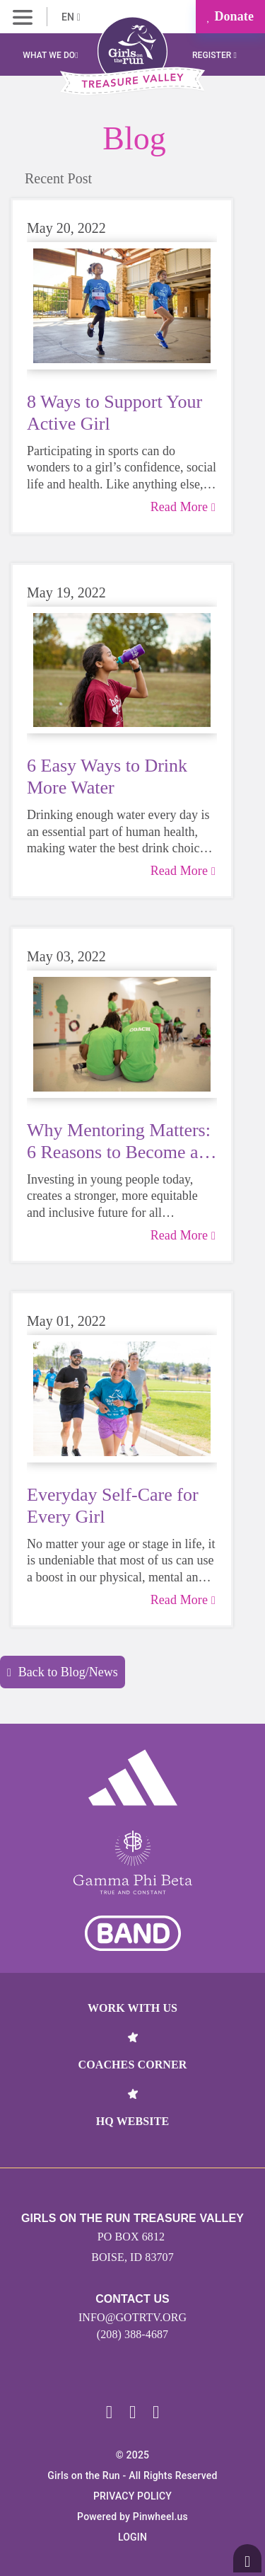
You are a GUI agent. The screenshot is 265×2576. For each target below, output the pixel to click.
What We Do (50, 55)
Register (214, 55)
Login (132, 2537)
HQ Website (132, 2121)
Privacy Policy (132, 2496)
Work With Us (132, 2008)
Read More (183, 507)
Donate (230, 16)
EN (71, 17)
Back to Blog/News (62, 1672)
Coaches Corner (132, 2065)
